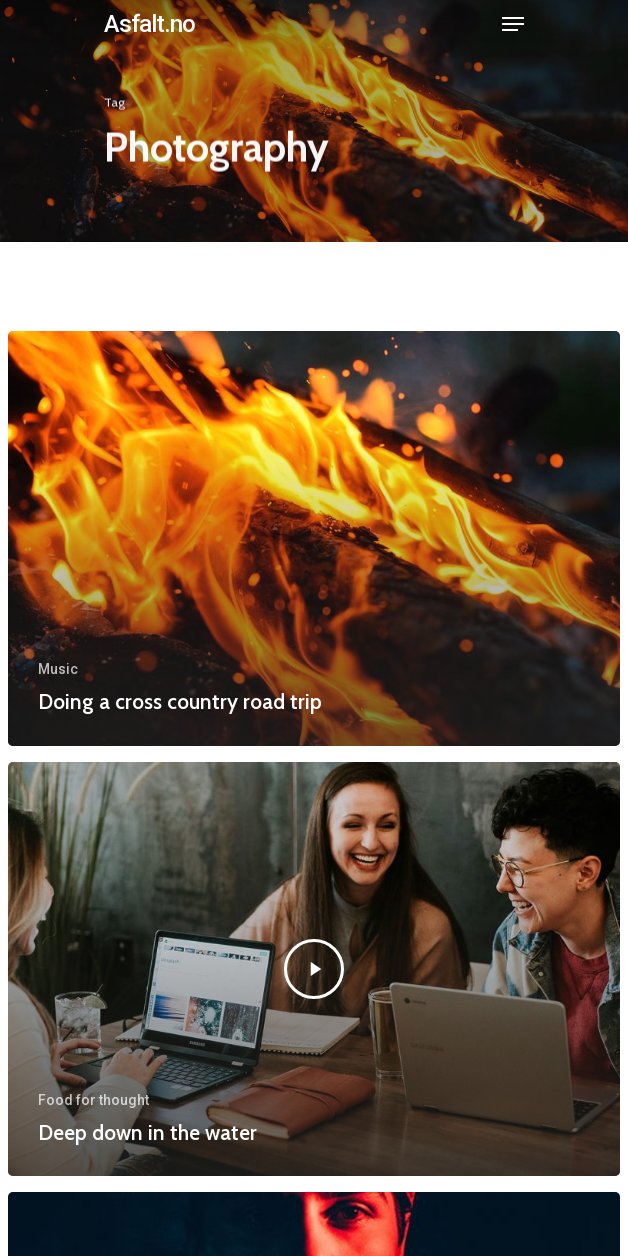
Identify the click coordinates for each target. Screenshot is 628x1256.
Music (58, 669)
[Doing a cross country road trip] (314, 538)
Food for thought (93, 1100)
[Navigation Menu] (513, 24)
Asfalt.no (149, 24)
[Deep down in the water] (314, 969)
